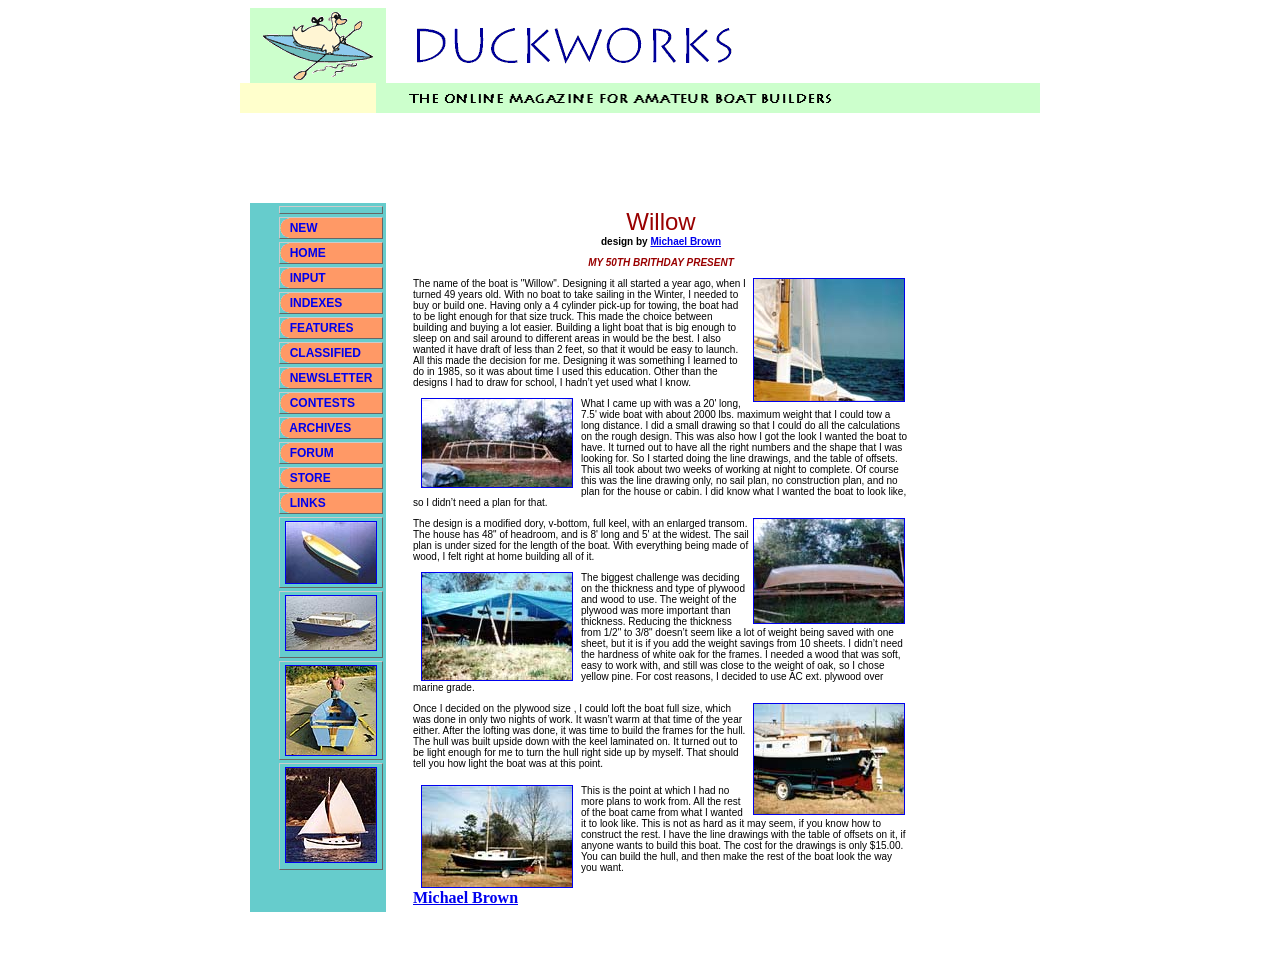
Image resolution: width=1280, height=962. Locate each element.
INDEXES (316, 303)
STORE (310, 478)
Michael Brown (685, 241)
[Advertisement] (614, 158)
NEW (304, 228)
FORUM (312, 453)
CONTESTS (322, 403)
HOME (308, 253)
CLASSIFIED (325, 353)
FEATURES (322, 328)
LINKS (305, 503)
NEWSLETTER (331, 378)
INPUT (308, 278)
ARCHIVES (320, 428)
